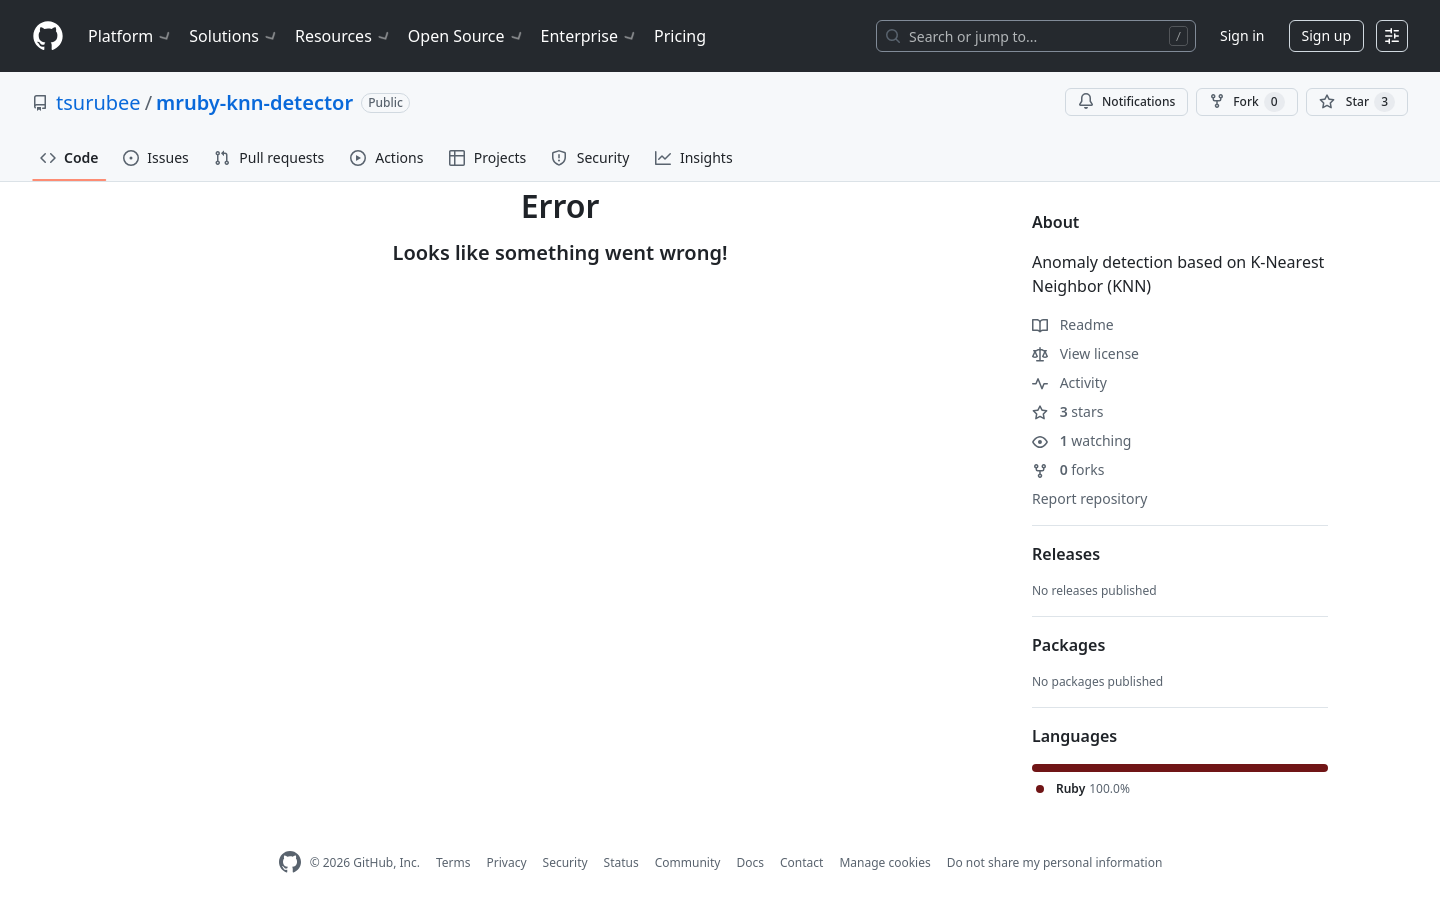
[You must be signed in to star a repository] (1357, 102)
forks (1068, 469)
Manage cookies (884, 862)
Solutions (234, 36)
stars (1067, 411)
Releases (1066, 554)
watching (1081, 440)
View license (1085, 353)
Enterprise (589, 36)
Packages (1068, 645)
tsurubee (98, 102)
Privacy (507, 862)
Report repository (1089, 498)
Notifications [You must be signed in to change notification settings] (1126, 101)
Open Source (466, 36)
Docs (750, 862)
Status (621, 862)
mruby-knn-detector (254, 102)
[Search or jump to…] (1036, 36)
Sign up (1326, 35)
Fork (1246, 102)
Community (688, 862)
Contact (801, 862)
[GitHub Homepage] (290, 862)
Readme (1073, 324)
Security (565, 862)
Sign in (1242, 35)
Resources (343, 36)
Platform (130, 36)
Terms (453, 862)
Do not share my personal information (1055, 862)
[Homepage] (48, 36)
